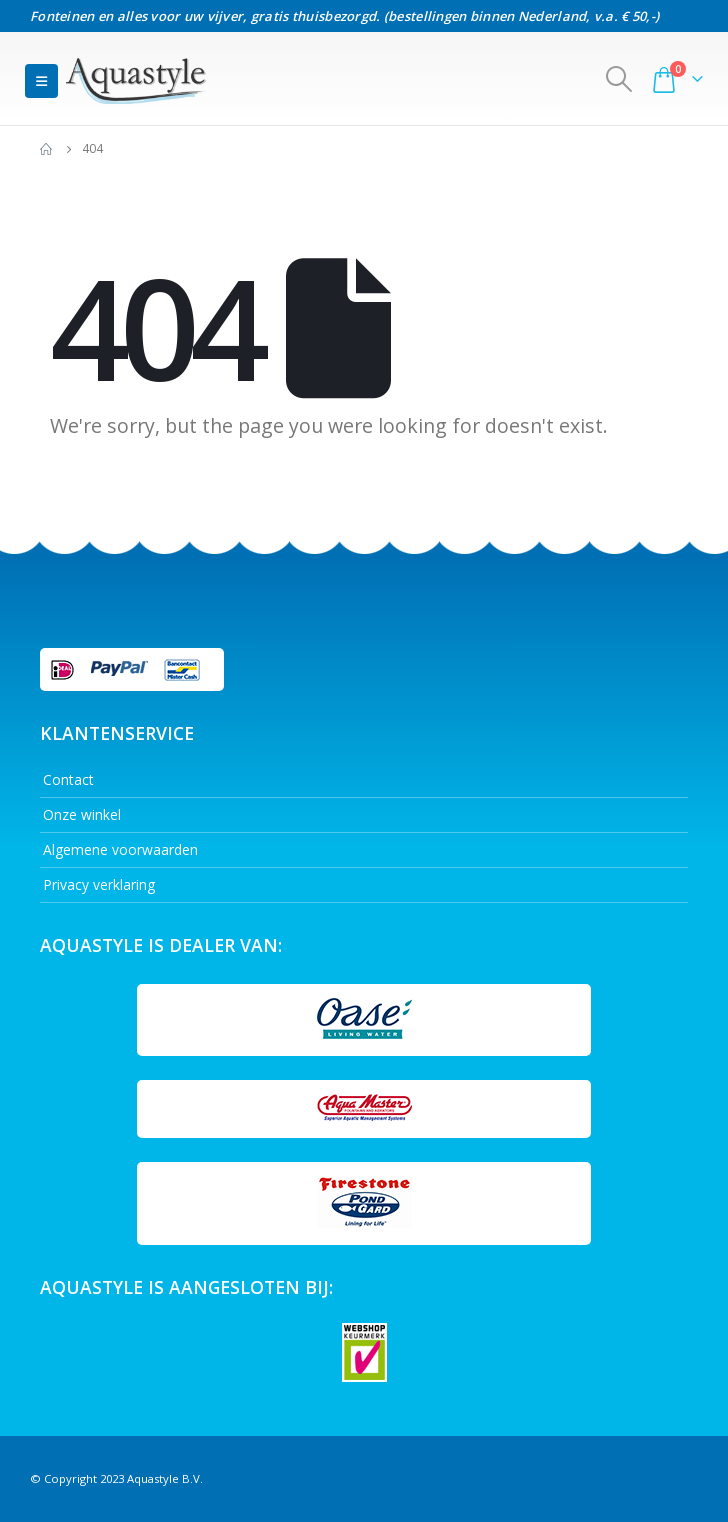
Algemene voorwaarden (120, 849)
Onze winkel (82, 814)
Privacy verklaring (99, 884)
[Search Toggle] (619, 79)
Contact (68, 779)
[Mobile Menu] (41, 81)
